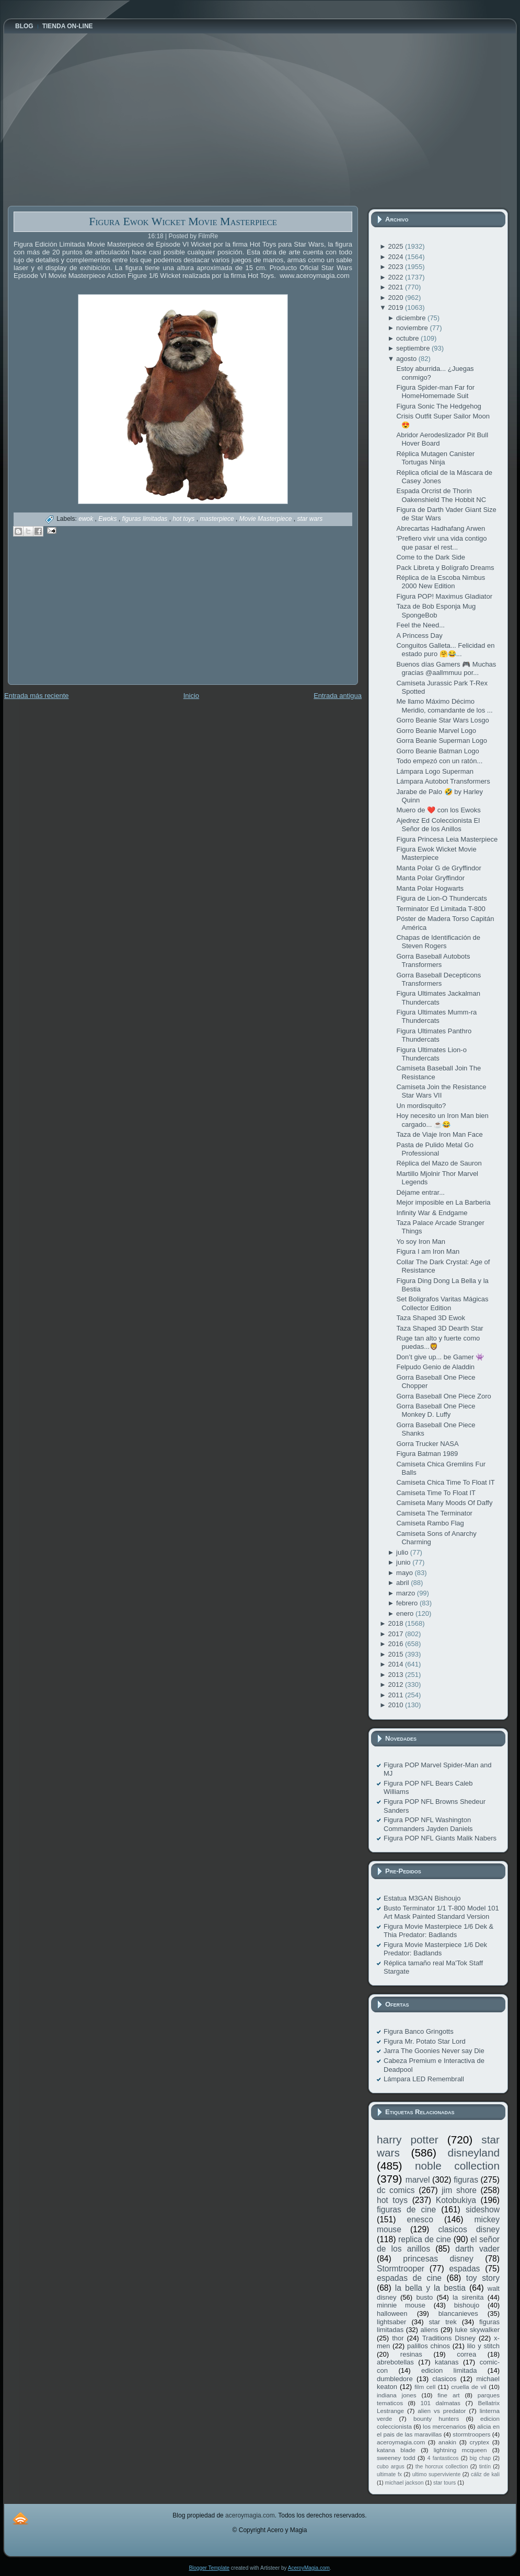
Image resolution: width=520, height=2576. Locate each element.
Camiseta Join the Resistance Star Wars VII (441, 1091)
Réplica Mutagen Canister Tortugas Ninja (435, 458)
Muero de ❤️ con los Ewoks (438, 810)
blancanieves (458, 2313)
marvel (418, 2179)
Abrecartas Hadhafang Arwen (440, 528)
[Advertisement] (86, 618)
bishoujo (466, 2305)
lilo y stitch (483, 2346)
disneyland (474, 2153)
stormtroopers (471, 2434)
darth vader (477, 2248)
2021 (396, 287)
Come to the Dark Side (430, 557)
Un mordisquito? (421, 1106)
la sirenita (468, 2297)
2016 (396, 1644)
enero (405, 1613)
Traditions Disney (449, 2338)
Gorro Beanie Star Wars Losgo (442, 720)
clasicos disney (469, 2229)
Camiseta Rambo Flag (430, 1523)
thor (397, 2338)
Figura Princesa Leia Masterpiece (447, 839)
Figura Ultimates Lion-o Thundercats (431, 1054)
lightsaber (391, 2322)
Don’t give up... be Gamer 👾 (440, 1357)
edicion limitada (449, 2370)
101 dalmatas (440, 2402)
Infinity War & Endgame (431, 1213)
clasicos (444, 2379)
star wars (309, 518)
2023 (396, 267)
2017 (396, 1634)
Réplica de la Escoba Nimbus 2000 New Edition (440, 582)
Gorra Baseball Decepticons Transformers (438, 979)
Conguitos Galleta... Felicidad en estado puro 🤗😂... (445, 650)
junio (404, 1562)
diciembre (411, 318)
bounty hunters (436, 2418)
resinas (411, 2354)
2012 (396, 1684)
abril (403, 1583)
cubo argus (391, 2466)
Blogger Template (209, 2568)
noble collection (457, 2166)
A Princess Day (419, 635)
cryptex (479, 2442)
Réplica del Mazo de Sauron (438, 1163)
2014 (396, 1664)
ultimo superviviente (436, 2474)
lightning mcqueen (460, 2449)
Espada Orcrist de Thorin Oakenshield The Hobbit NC (441, 495)
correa (466, 2354)
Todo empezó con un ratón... (439, 761)
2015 (396, 1654)
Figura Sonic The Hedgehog (438, 406)
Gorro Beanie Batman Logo (437, 751)
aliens (429, 2330)
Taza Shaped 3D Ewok (430, 1318)
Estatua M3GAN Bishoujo (422, 1898)
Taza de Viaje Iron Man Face (439, 1134)
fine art (448, 2395)
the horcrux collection (441, 2466)
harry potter (407, 2140)
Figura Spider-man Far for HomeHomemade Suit (435, 391)
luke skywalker (477, 2330)
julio (403, 1552)
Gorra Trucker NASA (427, 1444)
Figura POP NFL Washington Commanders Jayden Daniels (428, 1824)
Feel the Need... (420, 625)
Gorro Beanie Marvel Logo (436, 731)
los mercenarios (444, 2426)
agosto (407, 359)
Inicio (191, 696)
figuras (466, 2179)
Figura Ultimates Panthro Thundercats (433, 1035)
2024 (396, 257)
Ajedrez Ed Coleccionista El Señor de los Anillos (438, 825)
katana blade (396, 2449)
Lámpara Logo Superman (434, 771)
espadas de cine (409, 2278)
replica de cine (424, 2239)
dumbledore (395, 2379)
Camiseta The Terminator (434, 1513)
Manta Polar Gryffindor (430, 878)
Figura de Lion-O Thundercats (441, 898)
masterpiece (218, 518)
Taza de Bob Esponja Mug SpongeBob (436, 610)
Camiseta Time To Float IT (435, 1493)
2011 (396, 1695)
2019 (396, 307)
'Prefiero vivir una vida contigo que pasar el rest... (441, 542)
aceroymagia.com (401, 2442)
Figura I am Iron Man (427, 1251)
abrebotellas (395, 2362)
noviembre (413, 328)
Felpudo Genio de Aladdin (435, 1367)
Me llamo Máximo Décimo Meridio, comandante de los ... (444, 705)
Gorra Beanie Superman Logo (441, 740)
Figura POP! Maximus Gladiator (444, 596)
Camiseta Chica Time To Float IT (445, 1482)
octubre (408, 338)
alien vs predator (442, 2410)
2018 (396, 1623)
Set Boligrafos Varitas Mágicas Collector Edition (442, 1303)
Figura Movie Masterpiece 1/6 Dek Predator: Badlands (435, 1949)
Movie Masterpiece (266, 518)
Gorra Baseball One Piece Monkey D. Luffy (435, 1410)
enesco (420, 2219)
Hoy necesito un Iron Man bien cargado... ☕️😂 (442, 1120)
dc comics (396, 2190)
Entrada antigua (338, 696)
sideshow (483, 2209)
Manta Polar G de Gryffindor (438, 868)
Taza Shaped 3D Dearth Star (439, 1328)
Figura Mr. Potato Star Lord (425, 2041)
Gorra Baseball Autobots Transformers (433, 960)
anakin (447, 2442)
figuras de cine (406, 2209)
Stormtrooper (400, 2268)
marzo (406, 1593)
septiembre (414, 348)
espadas (464, 2268)
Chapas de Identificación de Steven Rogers (438, 942)
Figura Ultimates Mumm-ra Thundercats (436, 1016)
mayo (405, 1573)
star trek (443, 2322)
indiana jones (397, 2395)
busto (424, 2297)
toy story (483, 2278)
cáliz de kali (485, 2474)
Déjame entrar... (420, 1192)
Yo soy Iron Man (420, 1241)
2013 (396, 1675)
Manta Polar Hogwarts (430, 888)
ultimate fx (389, 2474)
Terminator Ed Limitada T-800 (440, 909)
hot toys (184, 518)
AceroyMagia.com (309, 2568)
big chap (480, 2458)
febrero (408, 1603)
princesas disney (438, 2258)
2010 (396, 1705)
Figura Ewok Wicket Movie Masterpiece (183, 221)
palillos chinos (428, 2346)
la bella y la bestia (430, 2287)
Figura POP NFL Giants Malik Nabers (440, 1838)
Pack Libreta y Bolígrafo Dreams (445, 568)
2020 (396, 297)
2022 (396, 277)
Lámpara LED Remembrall (424, 2079)
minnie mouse (401, 2305)
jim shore (459, 2190)
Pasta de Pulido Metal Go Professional (434, 1149)
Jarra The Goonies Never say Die (434, 2051)
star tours (444, 2483)
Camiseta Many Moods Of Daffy (444, 1503)
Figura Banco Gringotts (419, 2031)
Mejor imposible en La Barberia (443, 1202)
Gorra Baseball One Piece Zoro (443, 1396)
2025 (396, 246)
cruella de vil (469, 2386)
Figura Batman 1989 (427, 1454)
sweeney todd (396, 2457)
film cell (424, 2386)
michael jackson (404, 2483)
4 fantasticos (443, 2458)
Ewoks (108, 518)
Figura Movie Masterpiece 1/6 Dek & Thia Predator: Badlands (438, 1930)
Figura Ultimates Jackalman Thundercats (438, 997)
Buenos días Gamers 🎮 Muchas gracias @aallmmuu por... (446, 668)
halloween (392, 2313)
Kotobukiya (456, 2200)
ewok (86, 518)
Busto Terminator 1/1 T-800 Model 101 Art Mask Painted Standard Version (441, 1912)
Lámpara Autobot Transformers (443, 781)
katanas (447, 2362)
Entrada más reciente (36, 696)
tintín (485, 2466)
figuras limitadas (145, 518)
